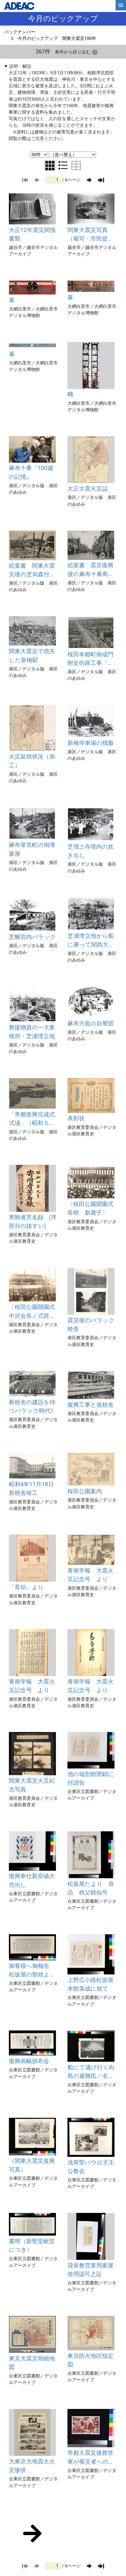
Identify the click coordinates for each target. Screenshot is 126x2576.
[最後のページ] (101, 180)
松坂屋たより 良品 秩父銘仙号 (90, 1888)
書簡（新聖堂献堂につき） (32, 2245)
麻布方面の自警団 (90, 1023)
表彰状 (76, 1118)
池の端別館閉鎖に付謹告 (90, 1778)
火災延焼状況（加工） (32, 760)
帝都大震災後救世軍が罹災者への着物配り (90, 2457)
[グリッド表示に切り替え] (49, 165)
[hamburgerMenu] (121, 5)
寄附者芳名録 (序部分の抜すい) (33, 1221)
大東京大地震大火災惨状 (32, 2465)
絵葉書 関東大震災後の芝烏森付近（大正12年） (32, 570)
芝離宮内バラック (32, 936)
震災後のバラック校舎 (91, 1324)
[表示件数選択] (39, 154)
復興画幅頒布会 (29, 2061)
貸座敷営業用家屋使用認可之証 (90, 2269)
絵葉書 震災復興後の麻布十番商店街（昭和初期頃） (90, 570)
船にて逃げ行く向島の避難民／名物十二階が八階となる (90, 2072)
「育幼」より (26, 1587)
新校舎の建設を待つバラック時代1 (32, 1406)
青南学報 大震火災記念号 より (90, 1574)
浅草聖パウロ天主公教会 (90, 2166)
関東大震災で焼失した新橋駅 (32, 655)
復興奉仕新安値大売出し (32, 1880)
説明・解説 (20, 66)
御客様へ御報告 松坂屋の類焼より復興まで (32, 1970)
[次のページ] (89, 180)
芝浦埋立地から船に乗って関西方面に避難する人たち (91, 940)
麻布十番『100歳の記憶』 (31, 472)
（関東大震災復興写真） (32, 2165)
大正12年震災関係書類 (32, 234)
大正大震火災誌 (87, 488)
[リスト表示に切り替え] (63, 165)
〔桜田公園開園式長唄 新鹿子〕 (90, 1208)
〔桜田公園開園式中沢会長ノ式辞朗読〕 (32, 1312)
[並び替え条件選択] (72, 154)
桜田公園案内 (84, 1491)
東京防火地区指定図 (90, 2360)
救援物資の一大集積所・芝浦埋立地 (32, 1031)
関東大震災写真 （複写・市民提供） (87, 235)
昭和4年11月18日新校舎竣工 (31, 1488)
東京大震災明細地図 (32, 2362)
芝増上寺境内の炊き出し (90, 851)
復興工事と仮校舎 (90, 1404)
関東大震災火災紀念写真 (32, 1784)
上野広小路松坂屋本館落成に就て (90, 1984)
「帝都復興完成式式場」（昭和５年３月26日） (32, 1119)
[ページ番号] (53, 180)
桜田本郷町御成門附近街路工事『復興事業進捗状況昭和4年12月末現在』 (90, 659)
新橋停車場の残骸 (90, 742)
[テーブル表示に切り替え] (76, 165)
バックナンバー (19, 31)
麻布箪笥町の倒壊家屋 (32, 849)
